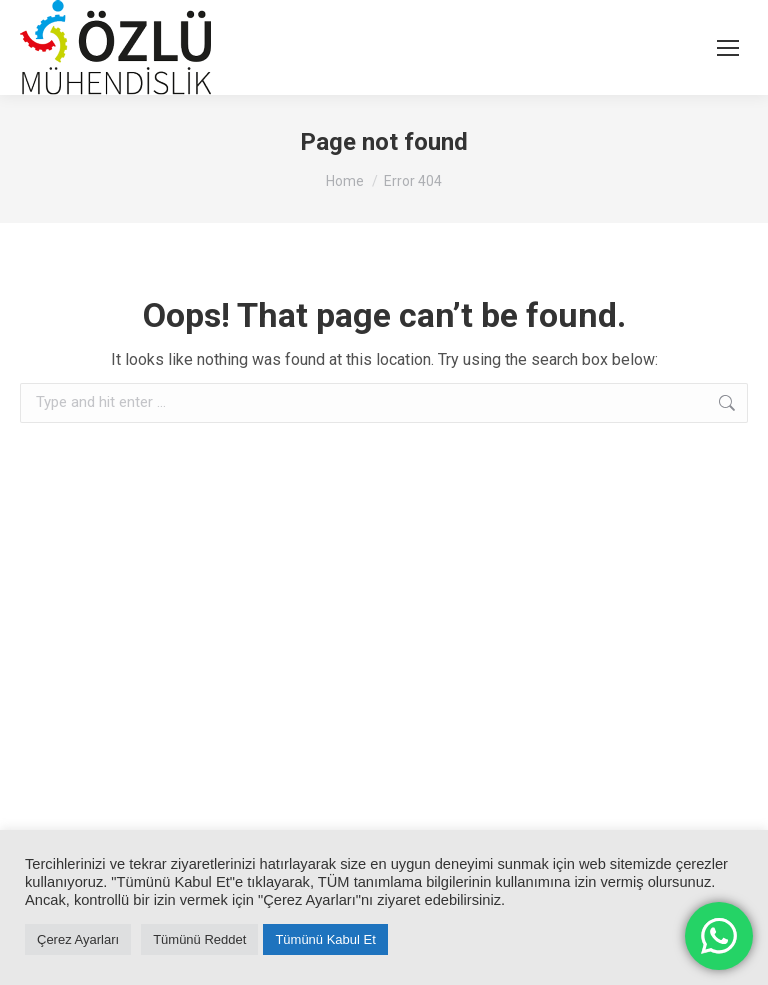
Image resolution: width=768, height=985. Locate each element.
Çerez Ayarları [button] (78, 939)
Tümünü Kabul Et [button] (325, 939)
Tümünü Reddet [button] (199, 939)
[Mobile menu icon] (728, 48)
